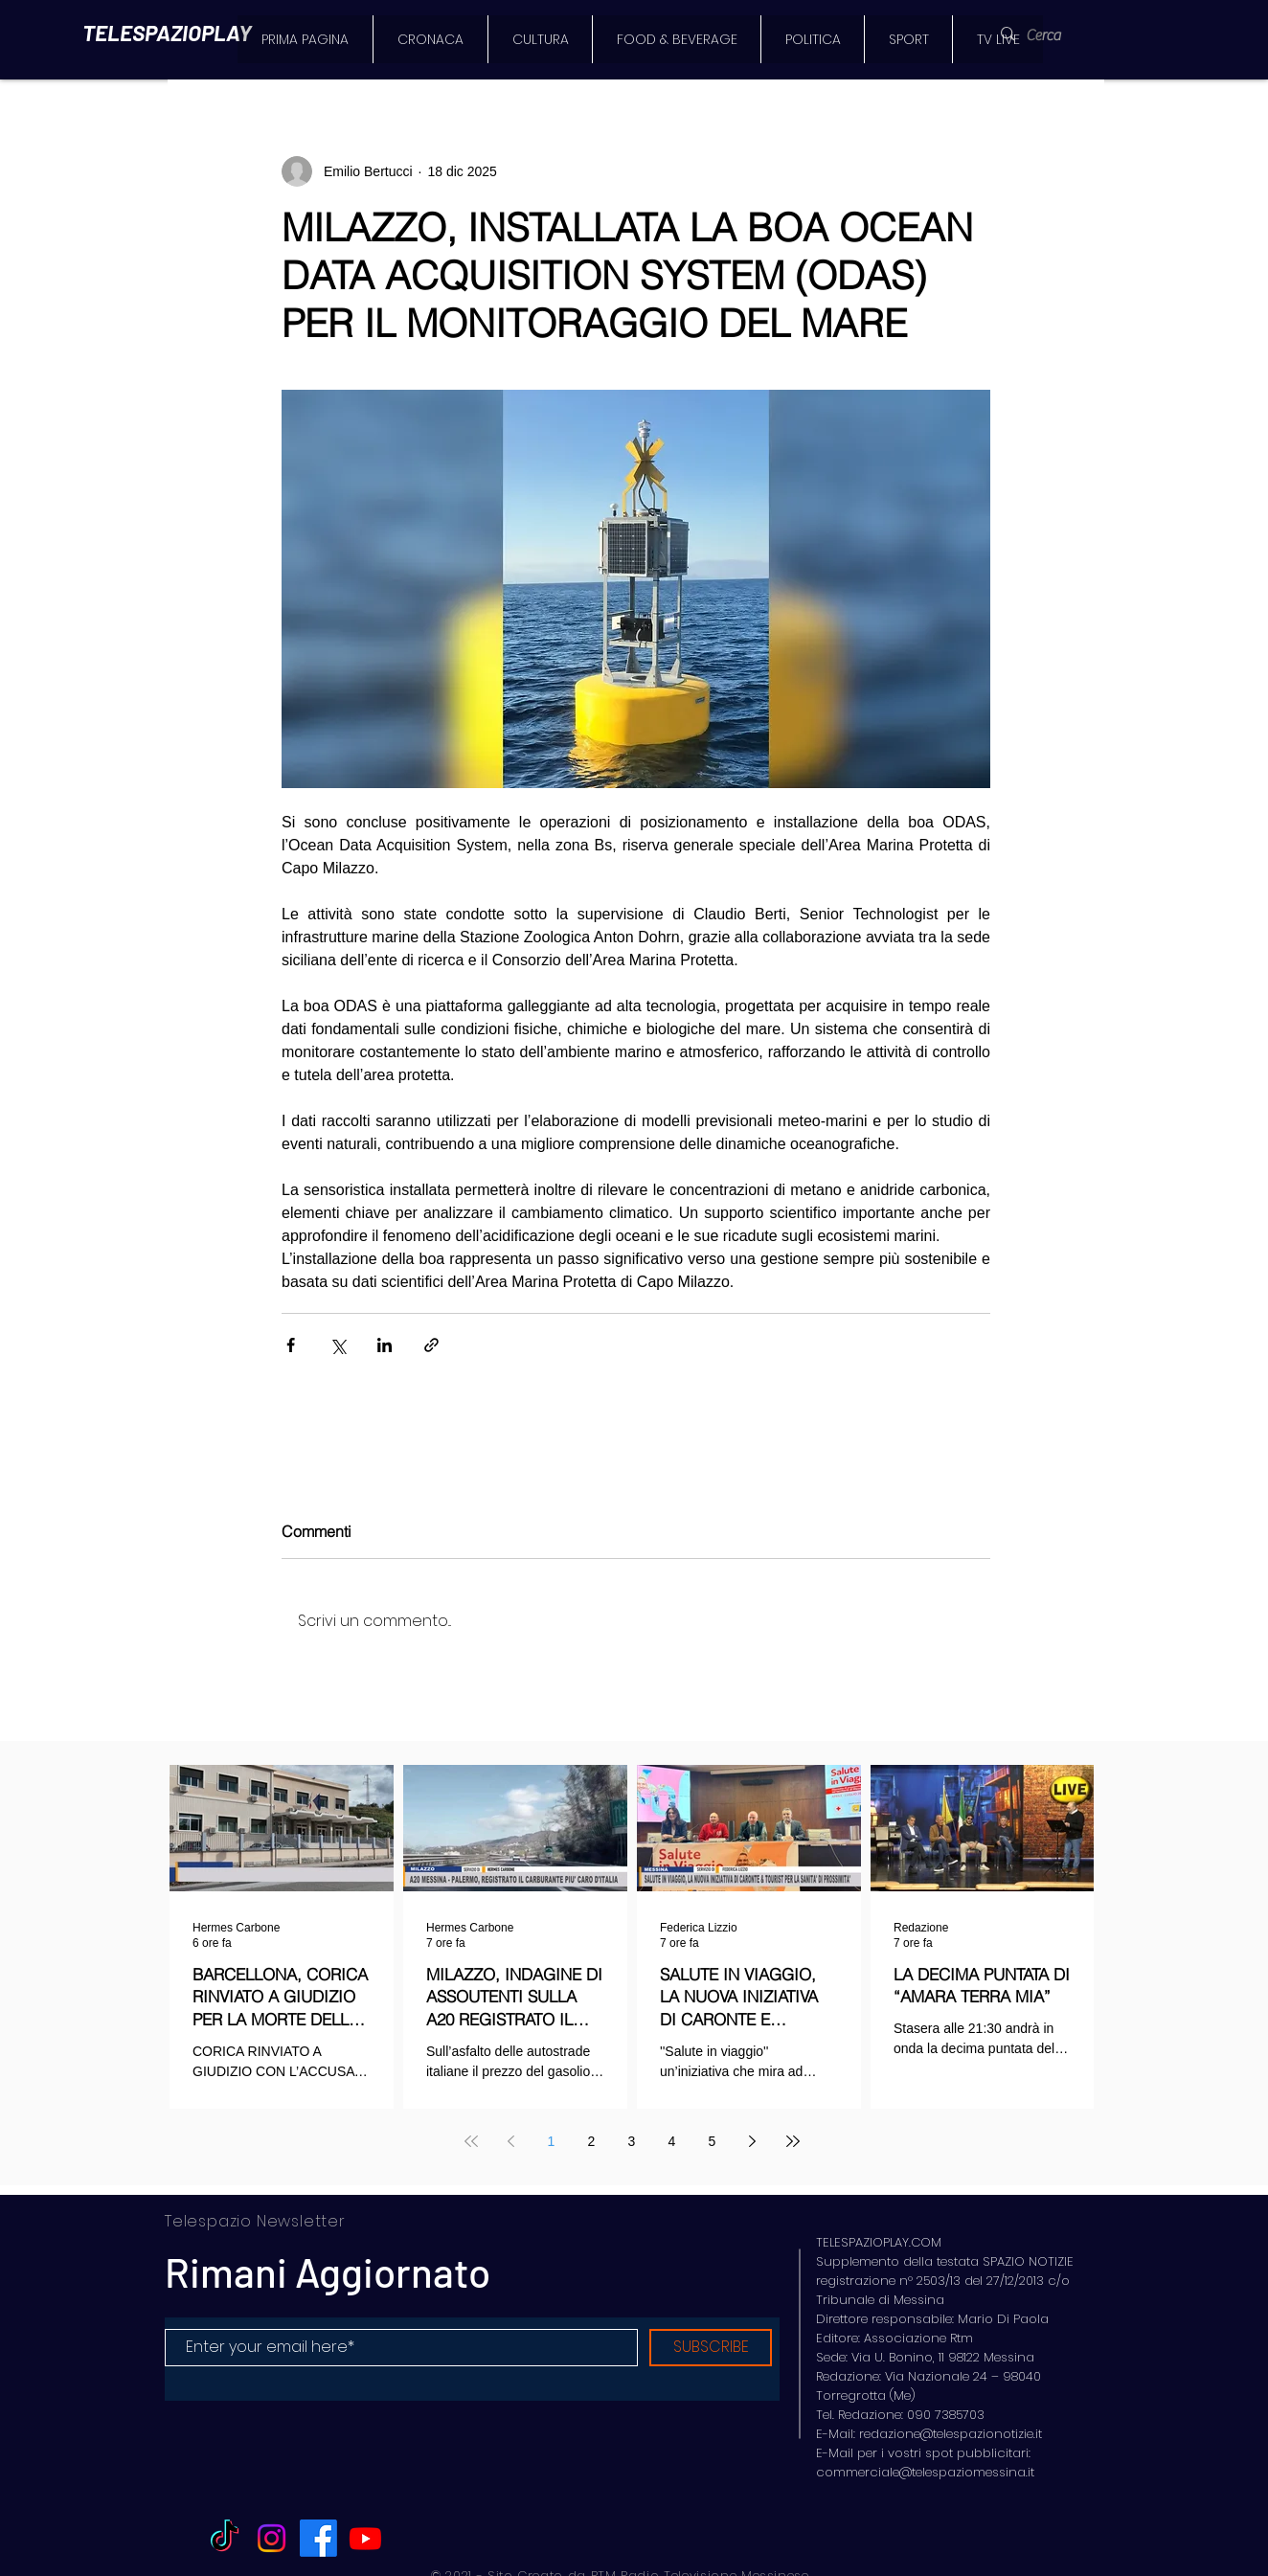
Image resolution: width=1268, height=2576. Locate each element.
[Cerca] (1055, 35)
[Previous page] (511, 2141)
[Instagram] (271, 2538)
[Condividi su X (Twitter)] (337, 1345)
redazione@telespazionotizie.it (950, 2434)
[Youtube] (365, 2538)
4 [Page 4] (672, 2141)
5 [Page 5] (712, 2141)
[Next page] (753, 2141)
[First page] (471, 2141)
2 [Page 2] (592, 2141)
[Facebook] (318, 2538)
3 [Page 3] (632, 2141)
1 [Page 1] (551, 2141)
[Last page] (793, 2141)
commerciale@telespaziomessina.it (925, 2472)
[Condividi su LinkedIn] (384, 1345)
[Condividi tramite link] (431, 1345)
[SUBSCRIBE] (710, 2347)
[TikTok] (224, 2538)
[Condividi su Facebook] (291, 1345)
